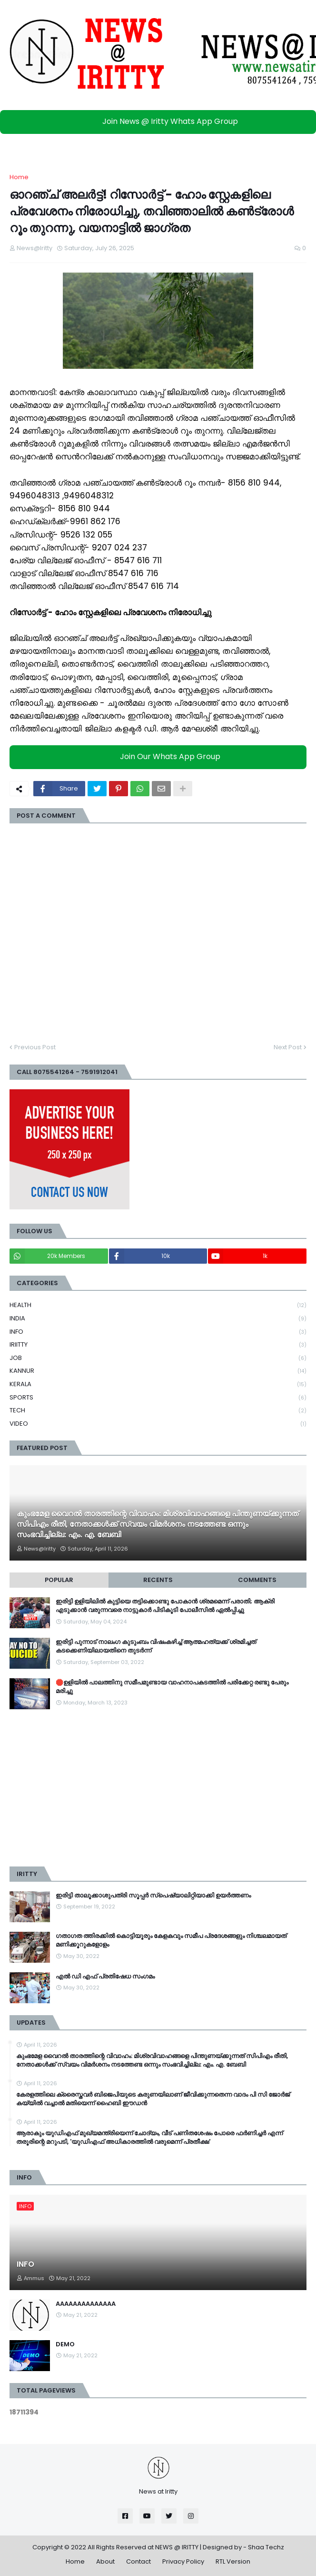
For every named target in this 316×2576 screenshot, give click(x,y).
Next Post (288, 1047)
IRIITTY (158, 1345)
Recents (158, 1579)
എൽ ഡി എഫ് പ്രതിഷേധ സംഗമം (105, 1976)
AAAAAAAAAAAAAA (86, 2304)
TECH (158, 1411)
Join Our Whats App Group (160, 756)
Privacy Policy (183, 2561)
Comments (257, 1579)
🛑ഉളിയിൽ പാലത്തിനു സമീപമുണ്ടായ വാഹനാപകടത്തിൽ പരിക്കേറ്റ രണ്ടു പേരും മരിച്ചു (172, 1686)
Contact (138, 2561)
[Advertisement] (158, 1788)
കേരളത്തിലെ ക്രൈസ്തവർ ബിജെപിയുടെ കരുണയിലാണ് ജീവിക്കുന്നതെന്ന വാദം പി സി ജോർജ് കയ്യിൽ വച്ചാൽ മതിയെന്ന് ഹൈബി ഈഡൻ (153, 2099)
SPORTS (158, 1398)
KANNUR (158, 1371)
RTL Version (233, 2561)
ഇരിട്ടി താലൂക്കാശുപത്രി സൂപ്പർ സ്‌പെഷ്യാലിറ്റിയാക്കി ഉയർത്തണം (153, 1895)
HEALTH (158, 1305)
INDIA (158, 1319)
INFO (158, 1332)
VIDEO (158, 1424)
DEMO (65, 2344)
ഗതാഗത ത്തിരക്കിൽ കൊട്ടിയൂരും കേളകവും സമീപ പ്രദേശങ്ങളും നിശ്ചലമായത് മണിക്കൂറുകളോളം (171, 1940)
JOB (158, 1358)
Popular (59, 1579)
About (105, 2561)
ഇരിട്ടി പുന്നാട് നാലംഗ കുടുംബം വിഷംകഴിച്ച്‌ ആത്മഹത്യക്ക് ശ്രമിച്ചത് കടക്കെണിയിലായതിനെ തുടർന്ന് (156, 1646)
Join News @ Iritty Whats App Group (160, 121)
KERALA (158, 1384)
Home (19, 177)
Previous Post (35, 1047)
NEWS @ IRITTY (176, 2547)
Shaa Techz (266, 2547)
